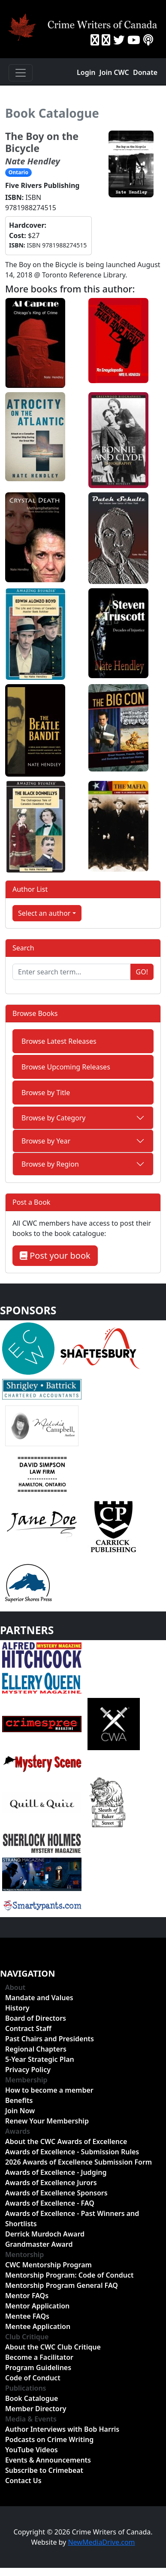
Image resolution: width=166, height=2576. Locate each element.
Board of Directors (35, 2018)
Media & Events (31, 2419)
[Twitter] (118, 40)
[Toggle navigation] (21, 72)
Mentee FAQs (27, 2316)
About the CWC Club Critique (53, 2347)
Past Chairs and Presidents (49, 2038)
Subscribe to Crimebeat (44, 2470)
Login (86, 72)
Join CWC (114, 72)
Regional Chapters (35, 2049)
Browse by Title (45, 1092)
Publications (25, 2388)
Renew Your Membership (47, 2121)
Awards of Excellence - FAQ (49, 2203)
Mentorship (24, 2254)
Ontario (18, 172)
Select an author (44, 913)
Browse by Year (45, 1141)
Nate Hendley (32, 161)
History (17, 2008)
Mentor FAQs (26, 2295)
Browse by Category (53, 1118)
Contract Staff (28, 2028)
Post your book (55, 1255)
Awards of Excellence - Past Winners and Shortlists (72, 2218)
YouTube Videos (31, 2449)
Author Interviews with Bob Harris (62, 2429)
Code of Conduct (32, 2377)
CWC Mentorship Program (48, 2264)
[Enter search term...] (71, 972)
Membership (26, 2080)
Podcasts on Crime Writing (49, 2439)
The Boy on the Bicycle (41, 142)
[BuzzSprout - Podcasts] (148, 40)
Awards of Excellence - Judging (55, 2172)
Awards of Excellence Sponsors (56, 2193)
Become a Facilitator (39, 2357)
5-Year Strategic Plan (39, 2059)
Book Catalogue (52, 113)
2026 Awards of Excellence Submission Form (78, 2162)
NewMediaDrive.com (101, 2542)
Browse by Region (50, 1164)
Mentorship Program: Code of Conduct (69, 2275)
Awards (17, 2131)
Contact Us (23, 2480)
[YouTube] (133, 40)
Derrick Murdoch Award (45, 2234)
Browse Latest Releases (59, 1041)
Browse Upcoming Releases (65, 1067)
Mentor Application (37, 2306)
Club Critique (26, 2336)
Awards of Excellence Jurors (51, 2182)
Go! (142, 972)
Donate (145, 72)
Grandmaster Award (38, 2244)
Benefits (19, 2100)
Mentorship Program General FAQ (61, 2285)
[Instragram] (106, 40)
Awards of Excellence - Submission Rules (72, 2151)
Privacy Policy (28, 2069)
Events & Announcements (48, 2460)
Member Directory (35, 2408)
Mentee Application (37, 2326)
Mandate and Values (39, 1997)
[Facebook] (95, 40)
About (15, 1987)
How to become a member (49, 2090)
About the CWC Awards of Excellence (66, 2141)
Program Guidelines (38, 2367)
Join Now (20, 2110)
